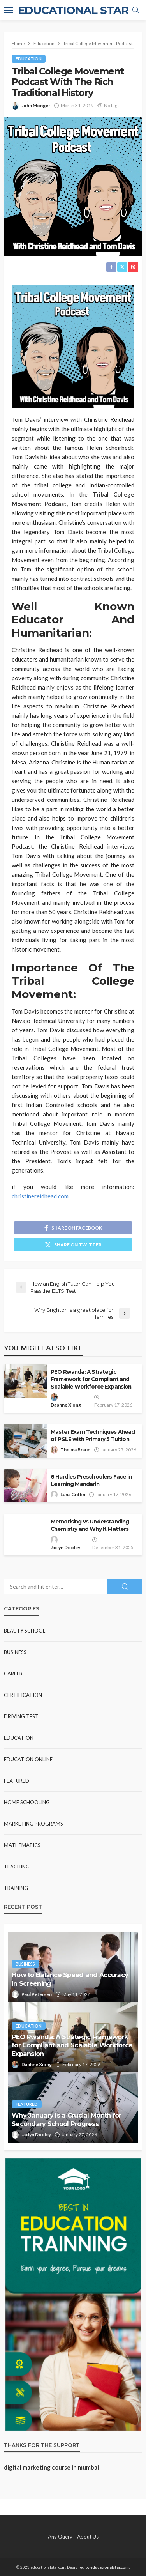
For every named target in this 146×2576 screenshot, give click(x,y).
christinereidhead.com (40, 1196)
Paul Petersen (36, 1994)
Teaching (17, 1866)
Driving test (21, 1716)
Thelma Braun (75, 1450)
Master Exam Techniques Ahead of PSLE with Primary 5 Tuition (93, 1435)
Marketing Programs (33, 1824)
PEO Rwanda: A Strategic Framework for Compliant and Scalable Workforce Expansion (91, 1379)
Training (16, 1888)
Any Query (60, 2537)
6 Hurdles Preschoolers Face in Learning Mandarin (91, 1480)
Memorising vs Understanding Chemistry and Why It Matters (90, 1525)
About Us (88, 2537)
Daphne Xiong (66, 1405)
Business (15, 1652)
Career (13, 1673)
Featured (16, 1781)
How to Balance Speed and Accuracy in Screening (70, 1979)
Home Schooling (27, 1802)
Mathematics (22, 1845)
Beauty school (24, 1631)
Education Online (28, 1759)
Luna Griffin (72, 1494)
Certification (23, 1695)
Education (29, 58)
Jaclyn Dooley (65, 1547)
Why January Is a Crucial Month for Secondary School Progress (66, 2119)
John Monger (35, 105)
